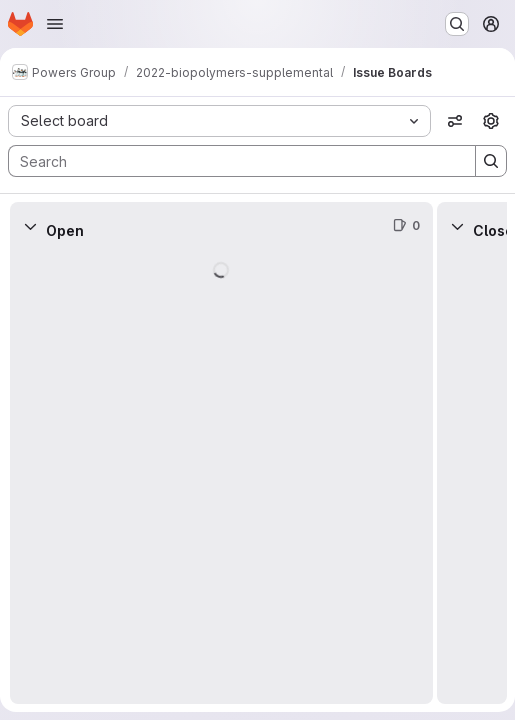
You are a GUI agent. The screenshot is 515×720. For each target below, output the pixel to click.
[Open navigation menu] (55, 24)
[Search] (232, 161)
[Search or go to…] (457, 24)
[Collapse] (30, 226)
